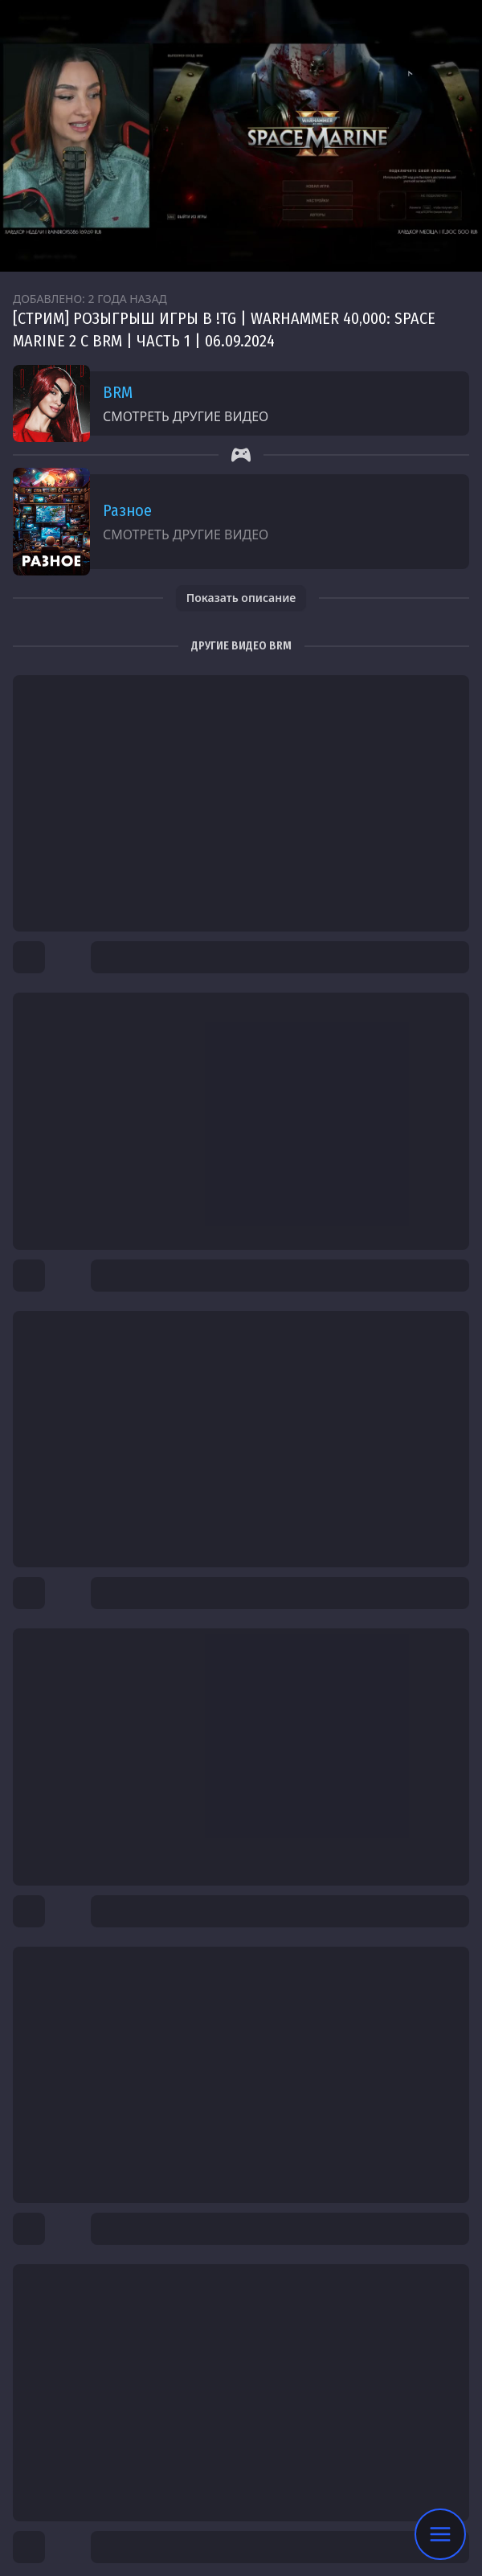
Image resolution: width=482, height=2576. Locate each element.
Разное (127, 510)
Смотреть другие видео (185, 416)
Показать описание (241, 597)
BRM (118, 392)
